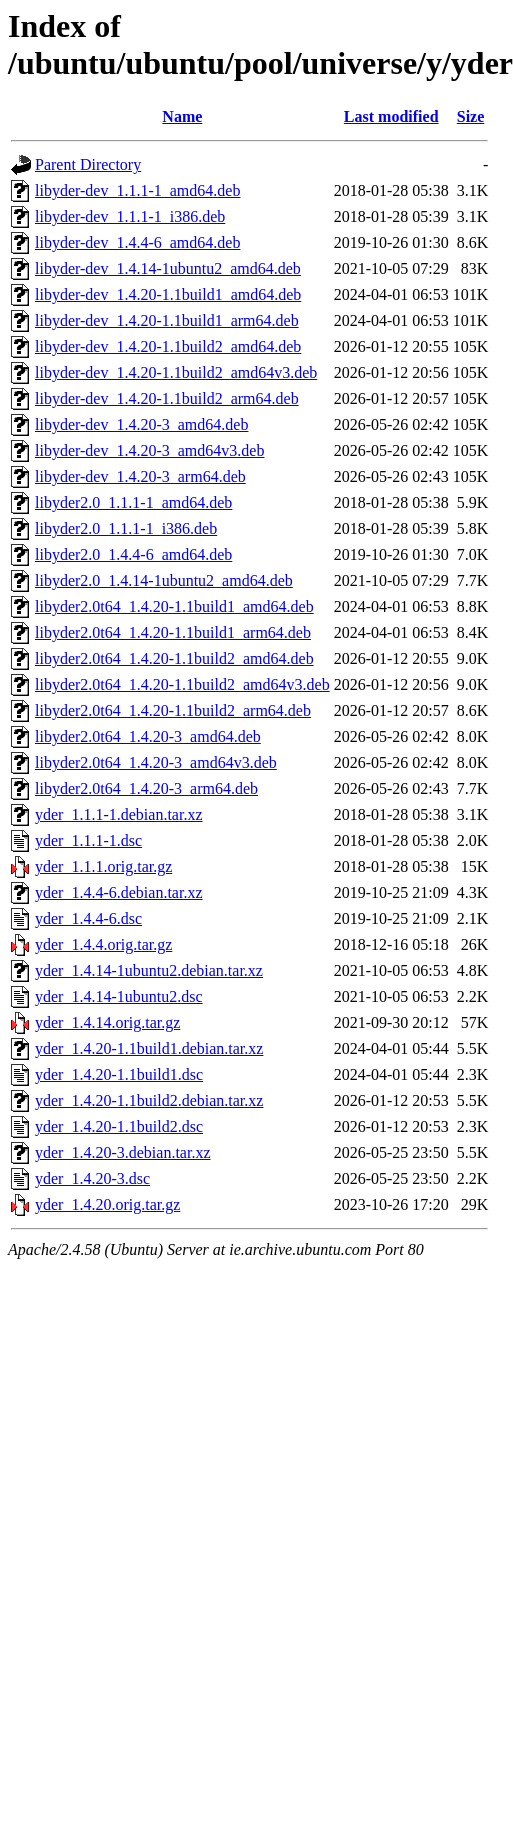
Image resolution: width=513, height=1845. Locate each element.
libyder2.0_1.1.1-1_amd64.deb (133, 502)
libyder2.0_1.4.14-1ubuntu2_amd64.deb (164, 580)
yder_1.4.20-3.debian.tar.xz (123, 1152)
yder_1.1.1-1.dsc (88, 840)
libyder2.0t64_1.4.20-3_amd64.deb (148, 736)
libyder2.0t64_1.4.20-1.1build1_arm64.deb (173, 632)
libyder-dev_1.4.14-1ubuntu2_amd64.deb (168, 268)
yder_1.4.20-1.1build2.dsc (119, 1126)
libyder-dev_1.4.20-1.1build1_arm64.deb (167, 320)
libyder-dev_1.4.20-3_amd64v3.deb (149, 450)
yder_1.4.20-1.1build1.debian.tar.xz (149, 1048)
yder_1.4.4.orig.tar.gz (103, 944)
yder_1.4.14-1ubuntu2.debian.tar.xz (149, 970)
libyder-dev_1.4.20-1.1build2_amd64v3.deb (176, 372)
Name (182, 116)
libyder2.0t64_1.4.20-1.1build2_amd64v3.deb (182, 684)
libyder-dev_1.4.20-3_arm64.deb (140, 476)
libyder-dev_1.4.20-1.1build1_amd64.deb (168, 294)
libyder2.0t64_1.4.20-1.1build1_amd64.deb (174, 606)
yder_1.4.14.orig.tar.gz (107, 1022)
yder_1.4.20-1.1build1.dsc (119, 1074)
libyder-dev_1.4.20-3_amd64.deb (141, 424)
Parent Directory (88, 164)
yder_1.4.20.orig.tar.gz (107, 1204)
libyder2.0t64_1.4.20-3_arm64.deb (146, 788)
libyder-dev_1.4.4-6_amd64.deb (137, 242)
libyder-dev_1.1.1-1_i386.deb (130, 216)
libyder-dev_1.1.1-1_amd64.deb (137, 190)
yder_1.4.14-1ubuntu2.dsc (119, 996)
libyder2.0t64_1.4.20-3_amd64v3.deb (156, 762)
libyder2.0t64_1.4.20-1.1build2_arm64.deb (173, 710)
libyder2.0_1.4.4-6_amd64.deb (133, 554)
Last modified (391, 116)
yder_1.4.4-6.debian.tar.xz (119, 892)
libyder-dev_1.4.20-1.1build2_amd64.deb (168, 346)
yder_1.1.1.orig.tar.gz (103, 866)
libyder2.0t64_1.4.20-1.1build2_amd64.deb (174, 658)
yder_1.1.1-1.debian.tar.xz (119, 814)
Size (471, 116)
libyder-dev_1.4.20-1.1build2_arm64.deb (167, 398)
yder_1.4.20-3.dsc (92, 1178)
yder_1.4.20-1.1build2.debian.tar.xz (149, 1100)
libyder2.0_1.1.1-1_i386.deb (126, 528)
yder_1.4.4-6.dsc (88, 918)
